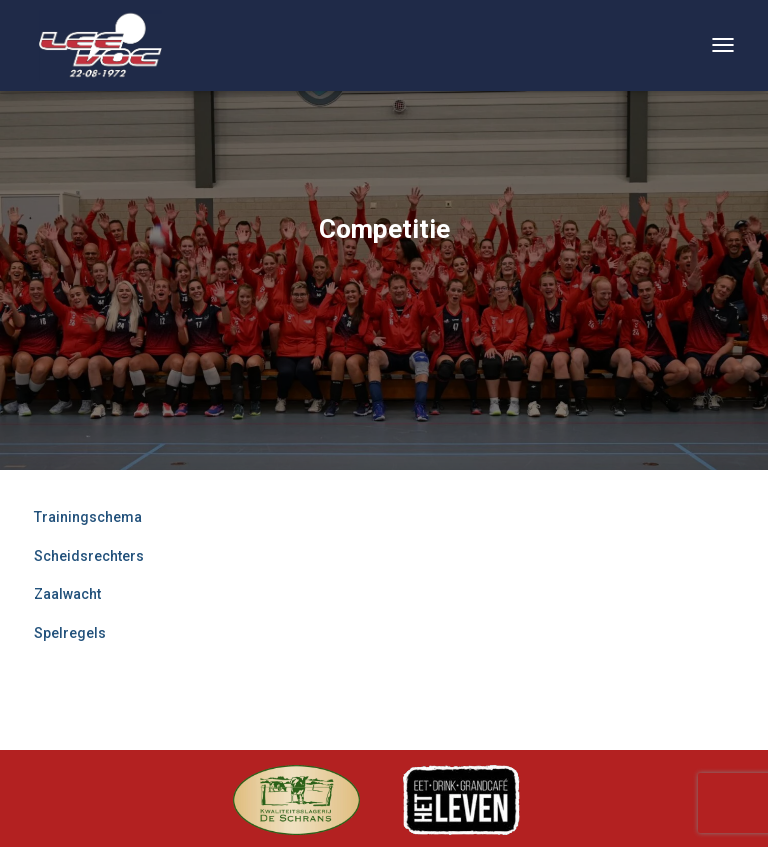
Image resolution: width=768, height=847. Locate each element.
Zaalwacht (67, 594)
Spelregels (70, 633)
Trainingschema (88, 517)
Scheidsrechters (89, 556)
